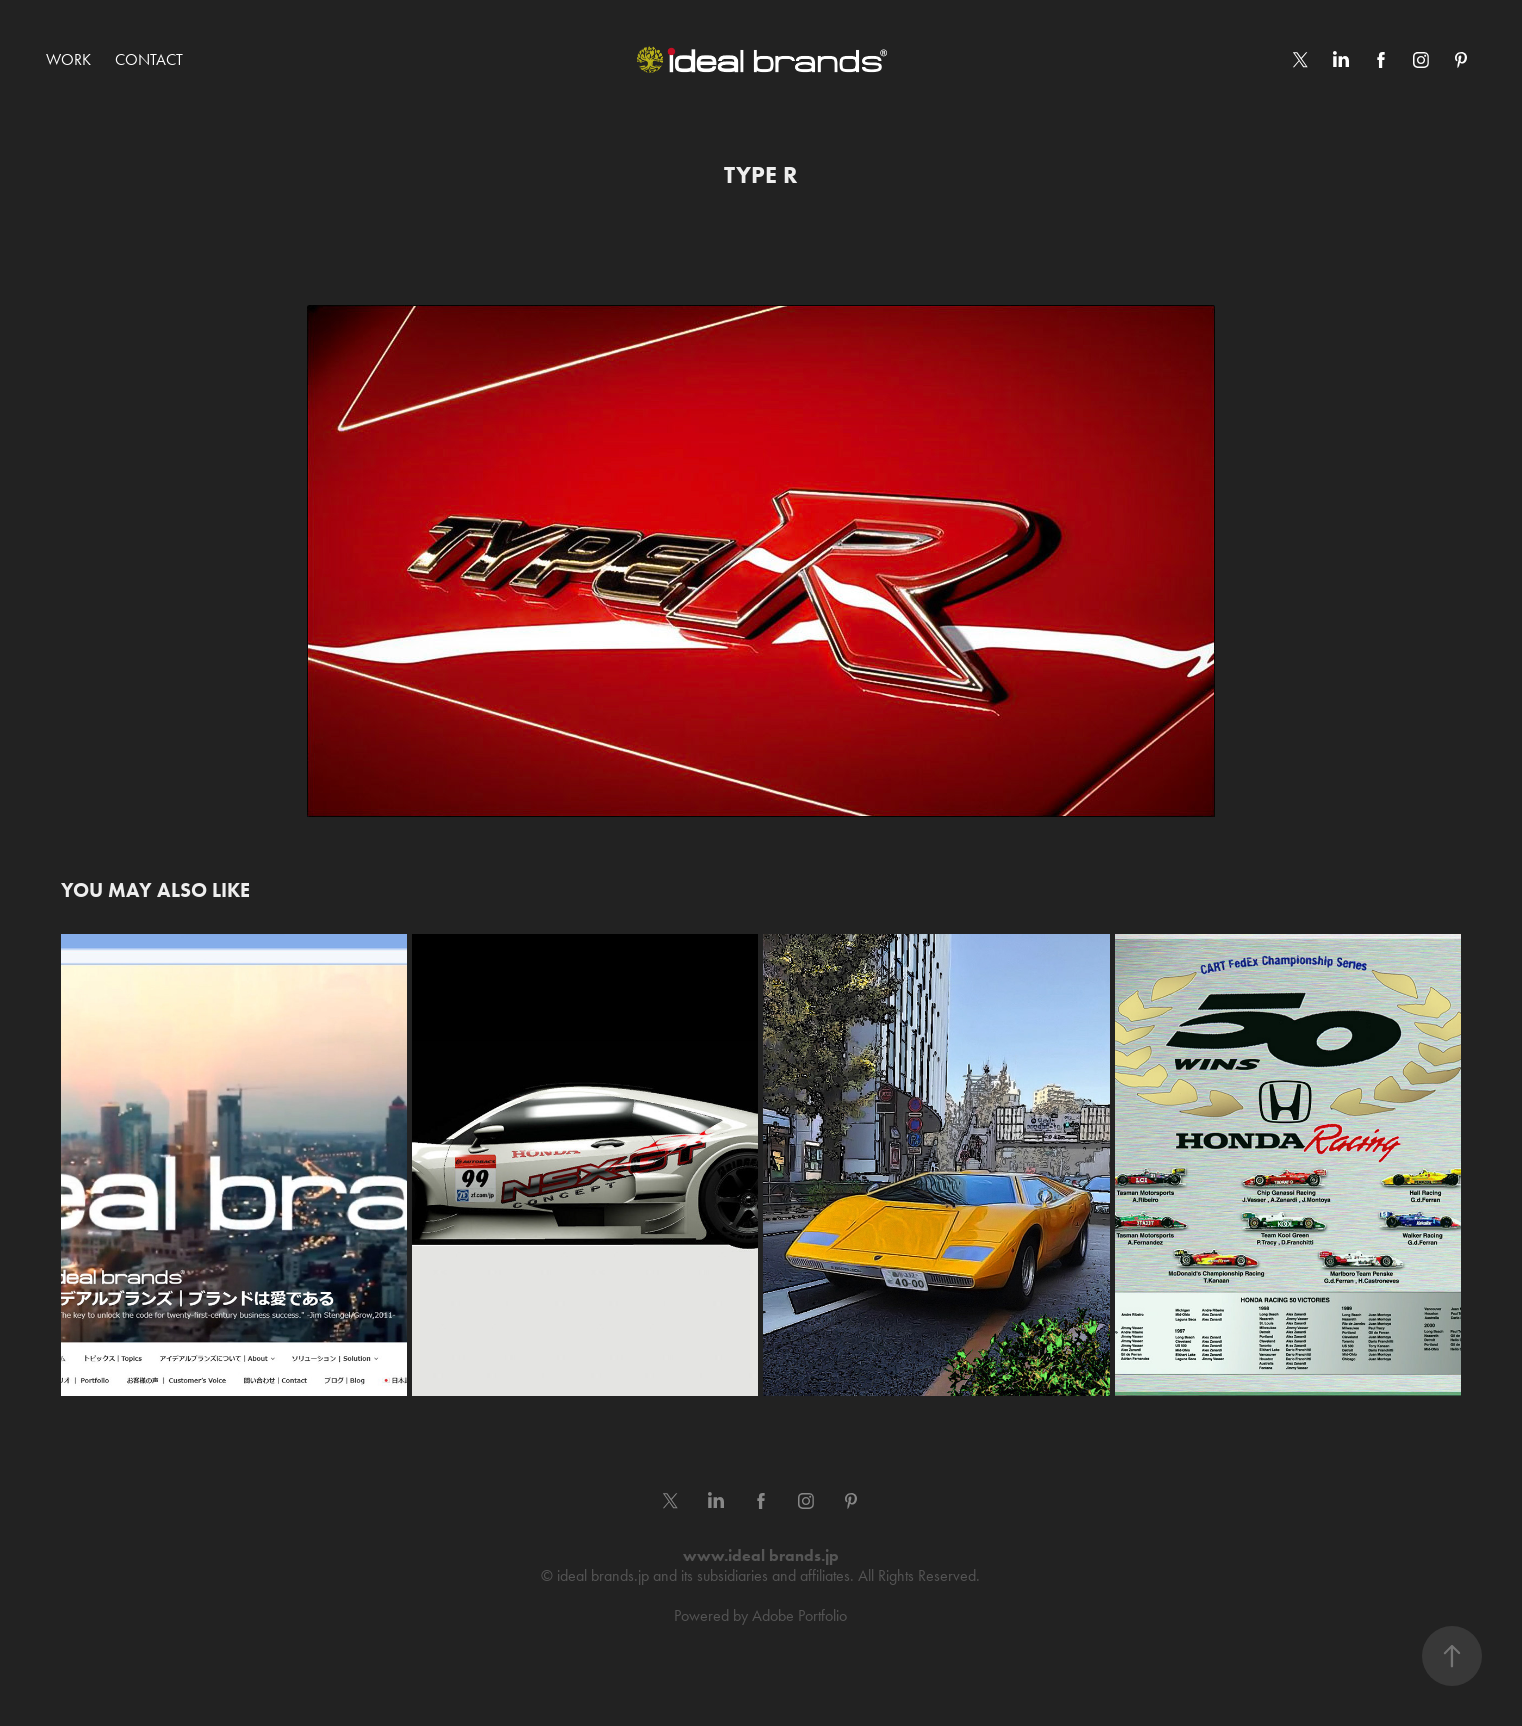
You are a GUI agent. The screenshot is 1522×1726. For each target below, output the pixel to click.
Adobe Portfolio (799, 1615)
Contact (149, 59)
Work (68, 59)
